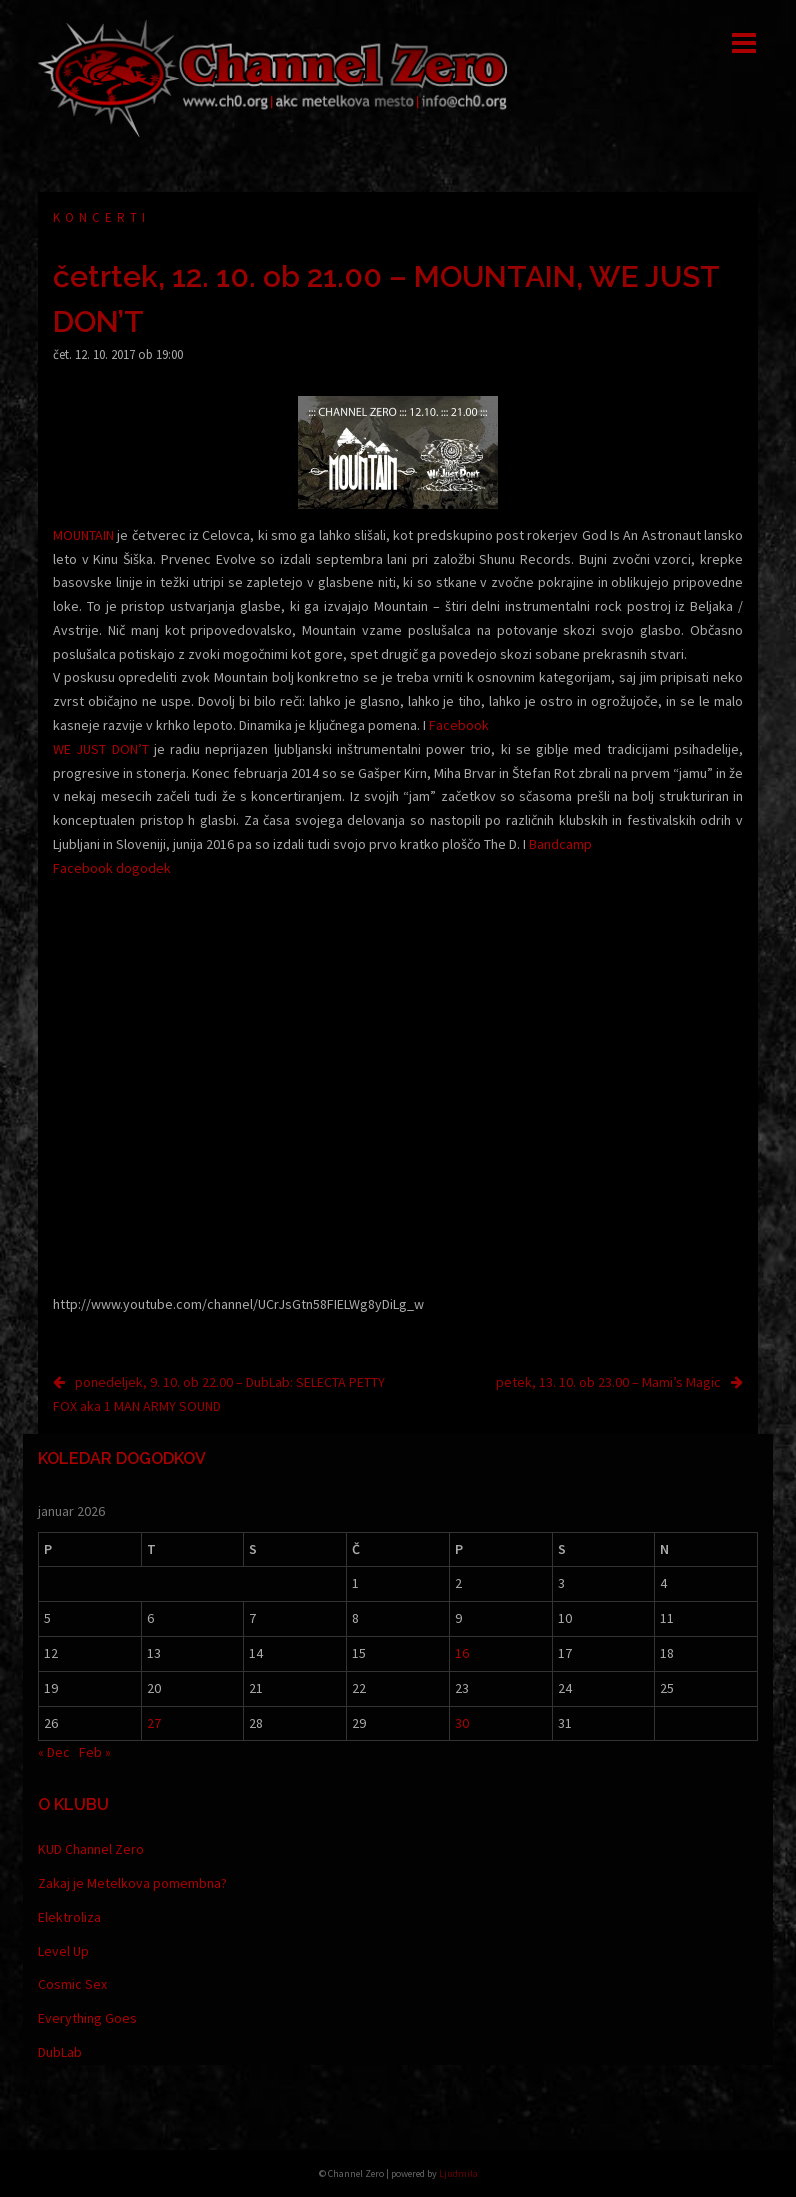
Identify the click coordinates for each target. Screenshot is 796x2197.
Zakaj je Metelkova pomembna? (132, 1883)
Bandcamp (560, 844)
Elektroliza (69, 1917)
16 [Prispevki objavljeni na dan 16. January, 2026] (462, 1653)
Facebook (459, 725)
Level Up (63, 1951)
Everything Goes (87, 2018)
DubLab (60, 2052)
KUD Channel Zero (91, 1849)
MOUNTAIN (83, 535)
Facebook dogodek (112, 868)
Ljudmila (458, 2173)
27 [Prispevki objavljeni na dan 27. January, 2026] (154, 1723)
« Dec (54, 1752)
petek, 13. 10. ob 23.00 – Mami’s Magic (608, 1382)
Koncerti (101, 217)
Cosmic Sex (72, 1984)
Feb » (95, 1752)
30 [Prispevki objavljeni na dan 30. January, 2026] (462, 1723)
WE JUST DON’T (101, 749)
